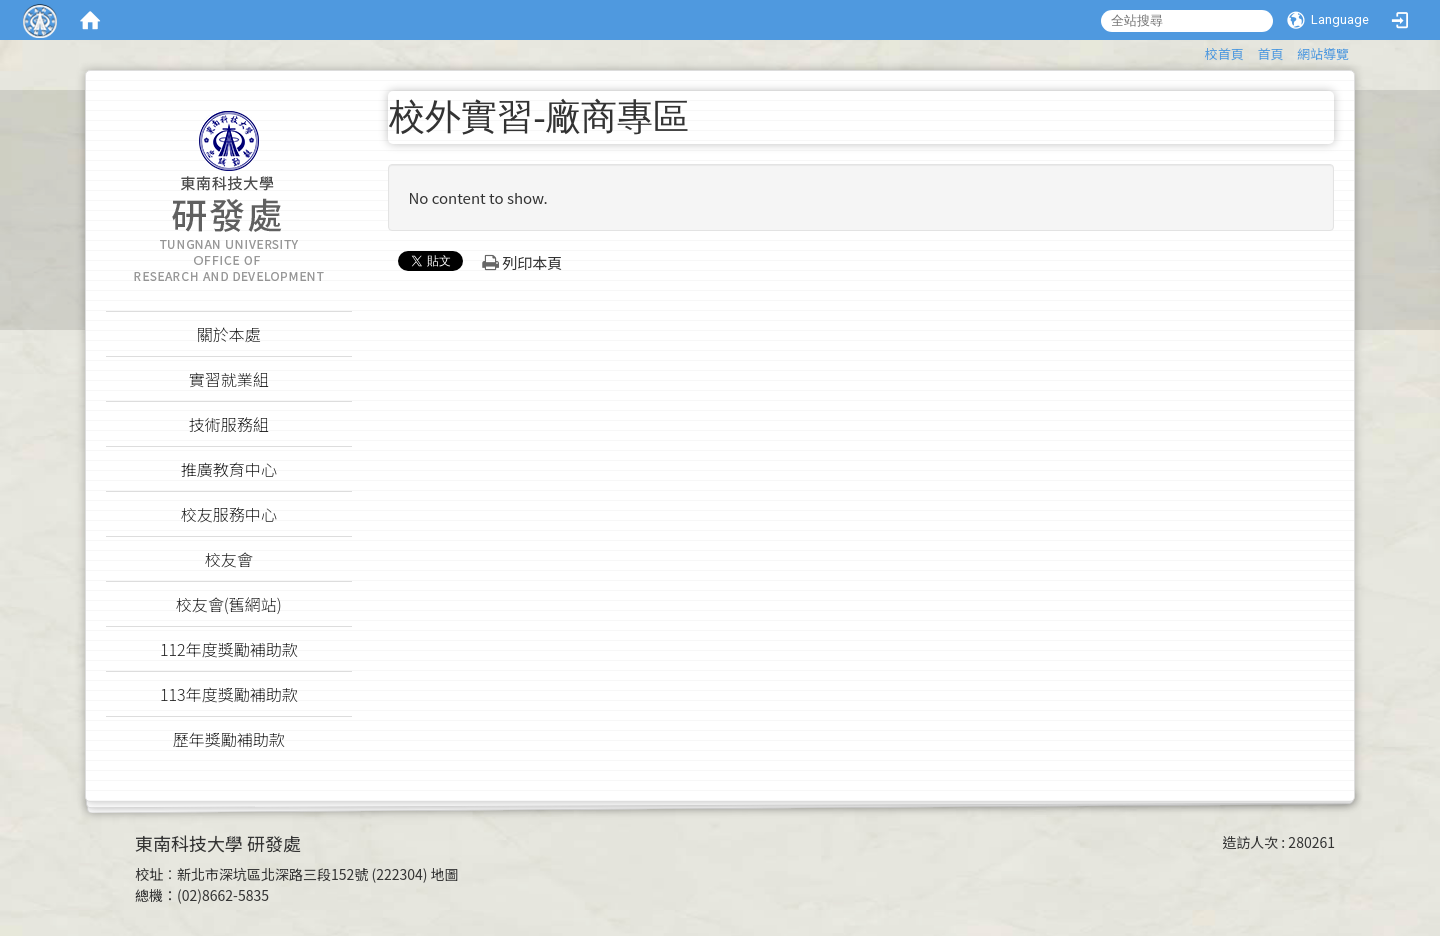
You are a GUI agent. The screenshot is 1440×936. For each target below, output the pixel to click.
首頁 (1270, 53)
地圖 (445, 874)
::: (1195, 50)
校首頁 (1224, 53)
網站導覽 (1323, 53)
